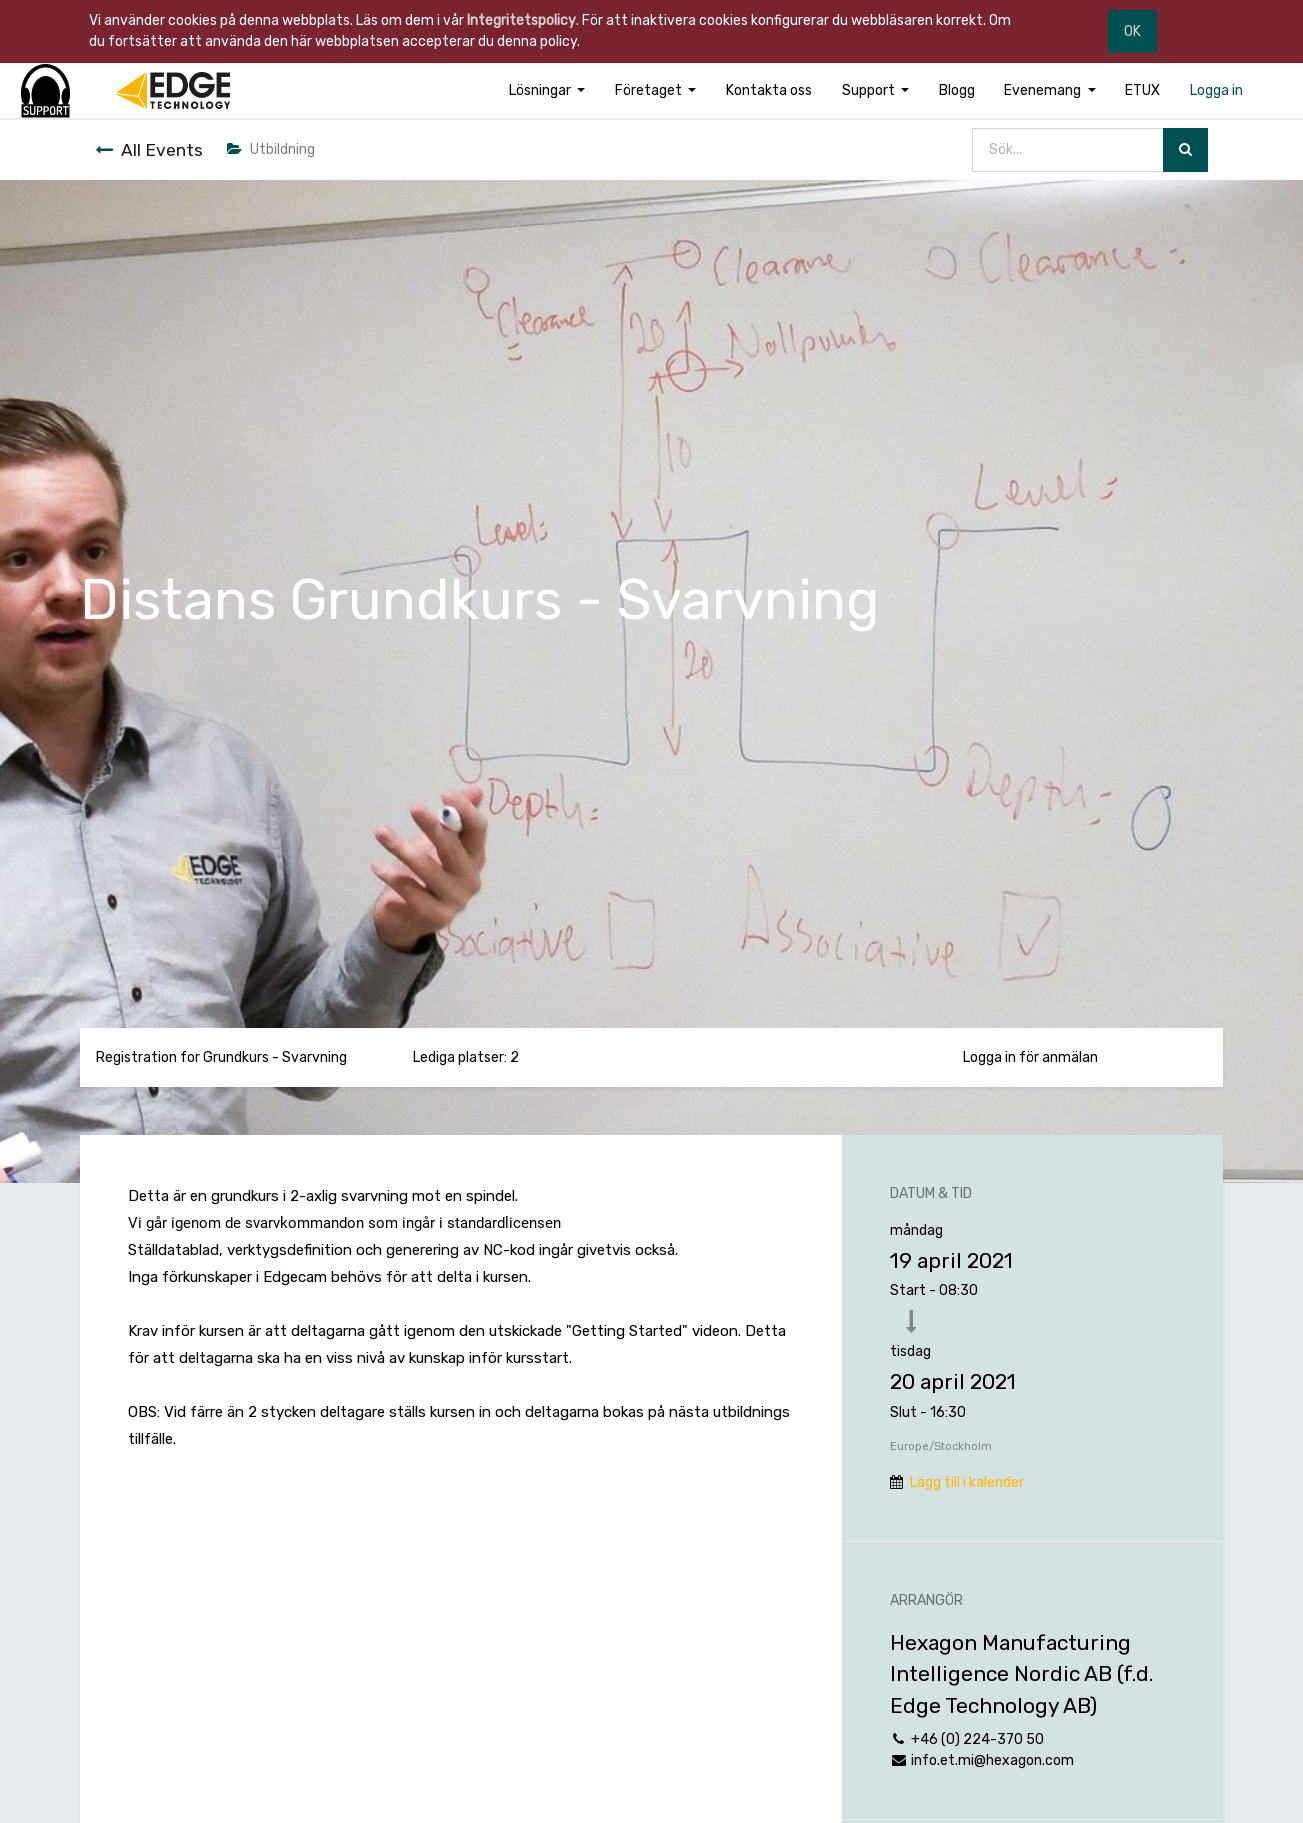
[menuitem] (769, 90)
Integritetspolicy (521, 20)
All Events (149, 150)
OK (1132, 31)
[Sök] (1185, 150)
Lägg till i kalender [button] (967, 1482)
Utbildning (271, 149)
